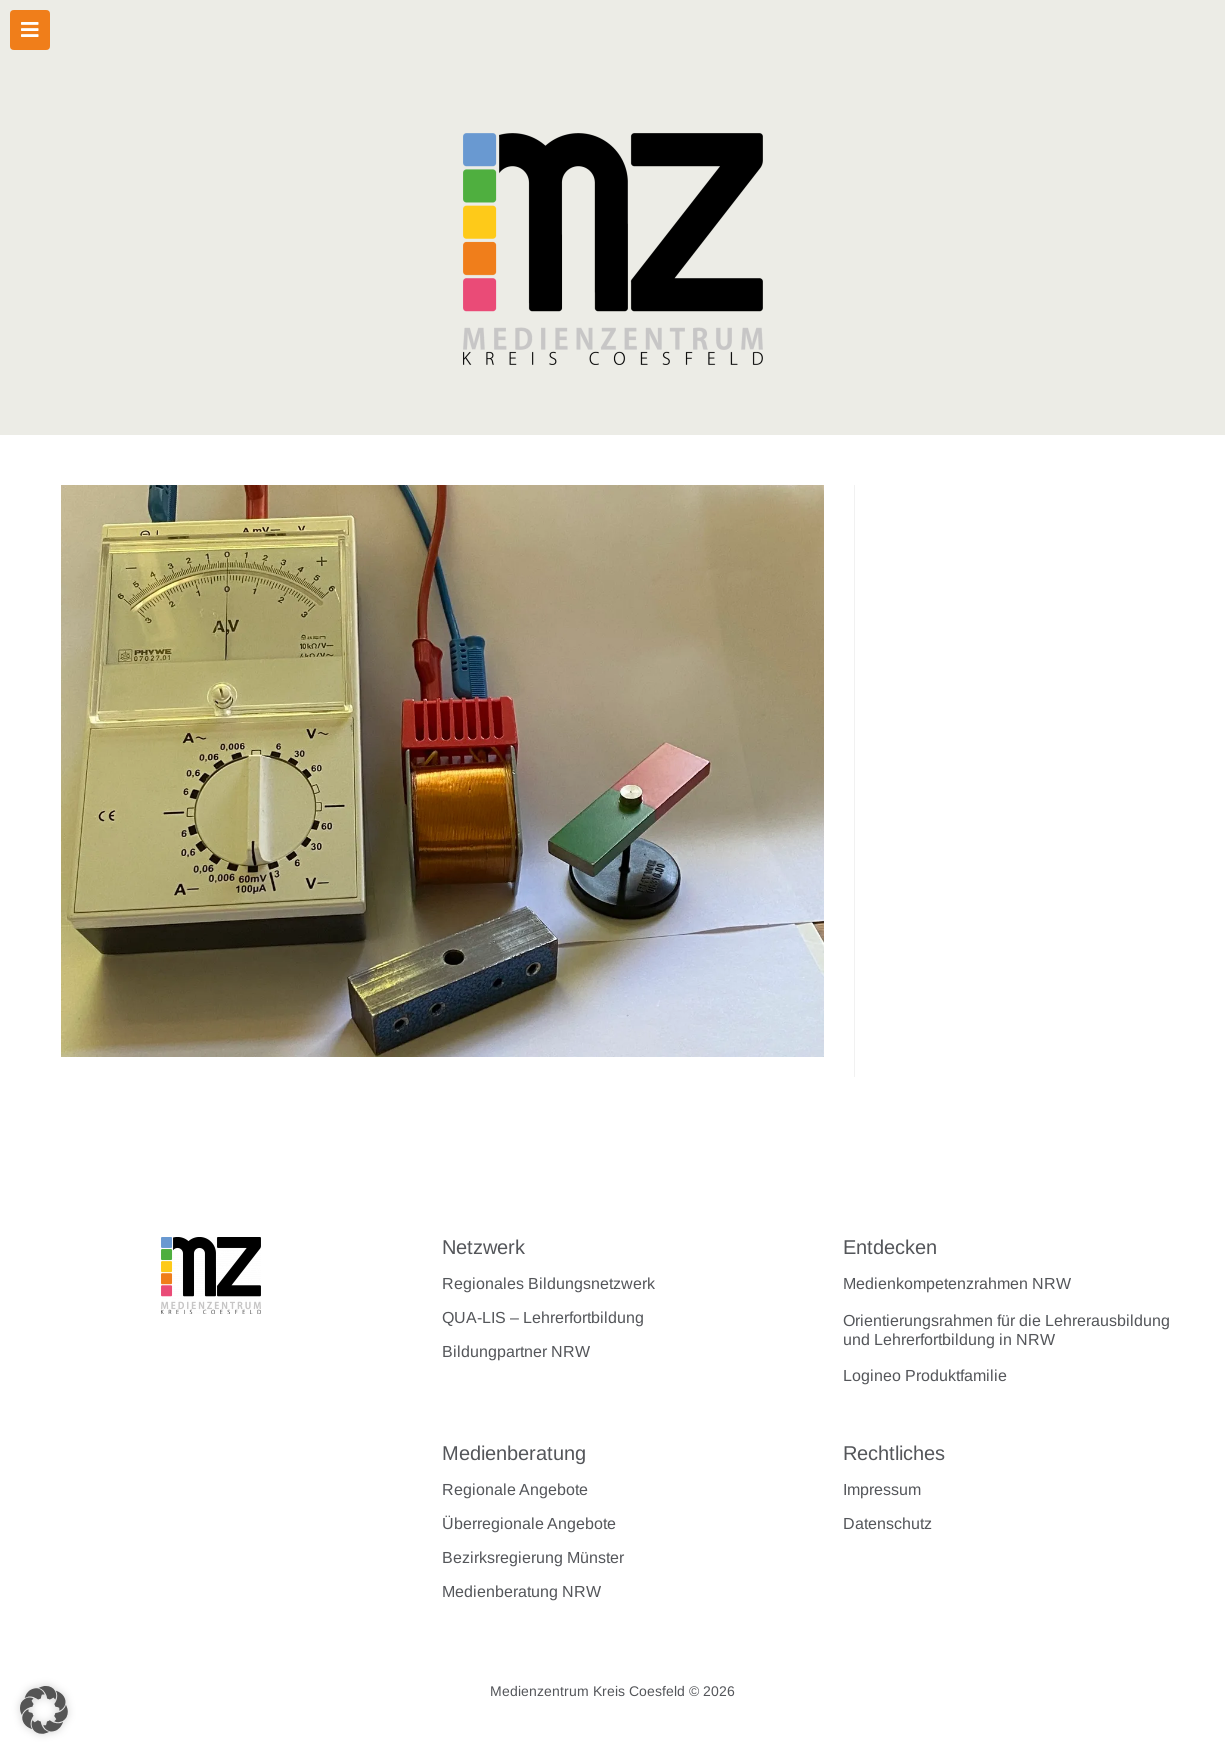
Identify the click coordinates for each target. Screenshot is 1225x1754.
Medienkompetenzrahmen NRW (957, 1283)
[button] (44, 1710)
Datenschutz (887, 1523)
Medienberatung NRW (521, 1591)
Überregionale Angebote (529, 1523)
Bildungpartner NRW (516, 1351)
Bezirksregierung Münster (533, 1557)
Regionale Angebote (515, 1489)
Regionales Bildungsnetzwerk (548, 1283)
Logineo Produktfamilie (925, 1375)
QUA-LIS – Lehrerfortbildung (543, 1317)
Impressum (882, 1489)
